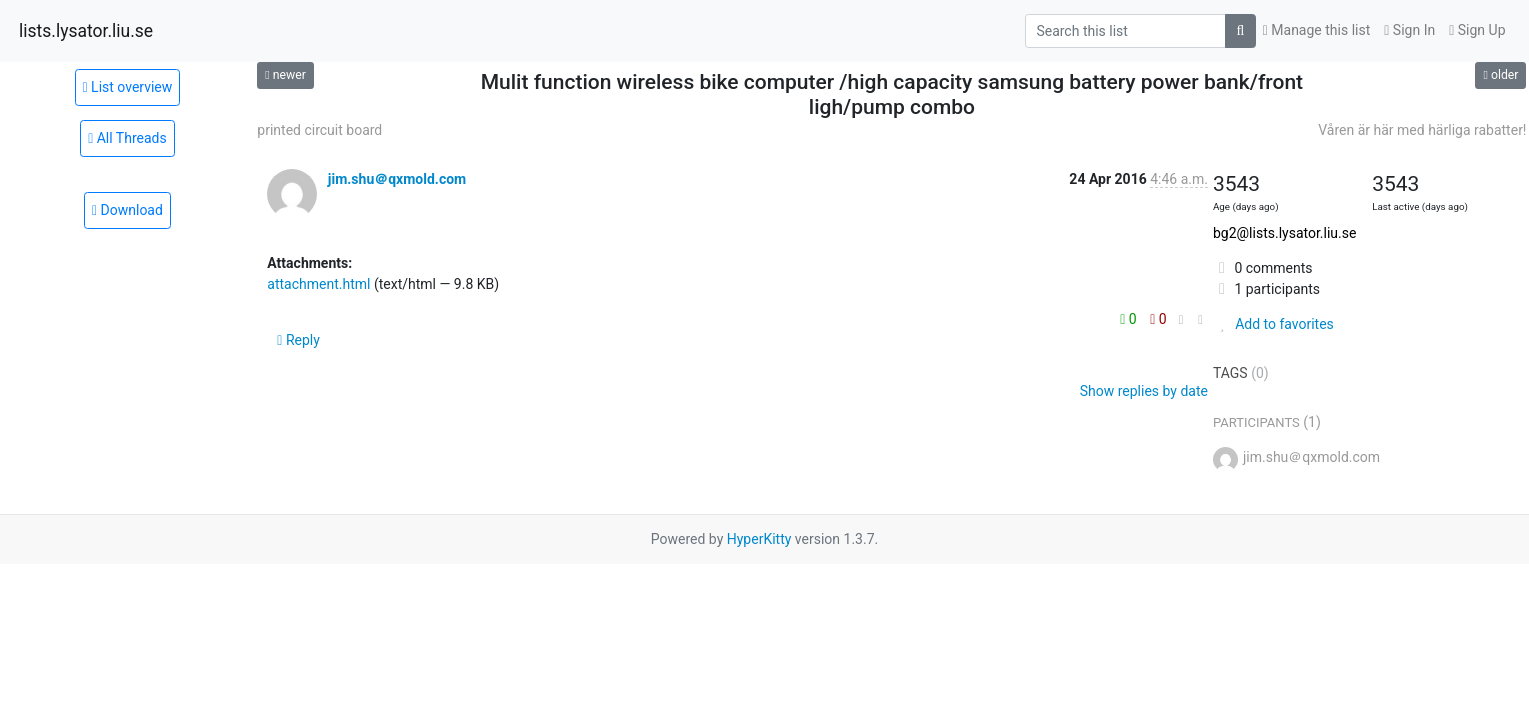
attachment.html (318, 284)
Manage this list (1317, 30)
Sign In (1409, 30)
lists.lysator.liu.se (86, 31)
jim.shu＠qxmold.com (397, 179)
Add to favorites (1273, 324)
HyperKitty (759, 539)
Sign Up (1477, 30)
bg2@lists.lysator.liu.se (1284, 233)
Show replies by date (1144, 391)
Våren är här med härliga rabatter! (1422, 130)
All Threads (127, 138)
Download (127, 210)
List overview (128, 87)
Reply (298, 340)
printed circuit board (319, 130)
